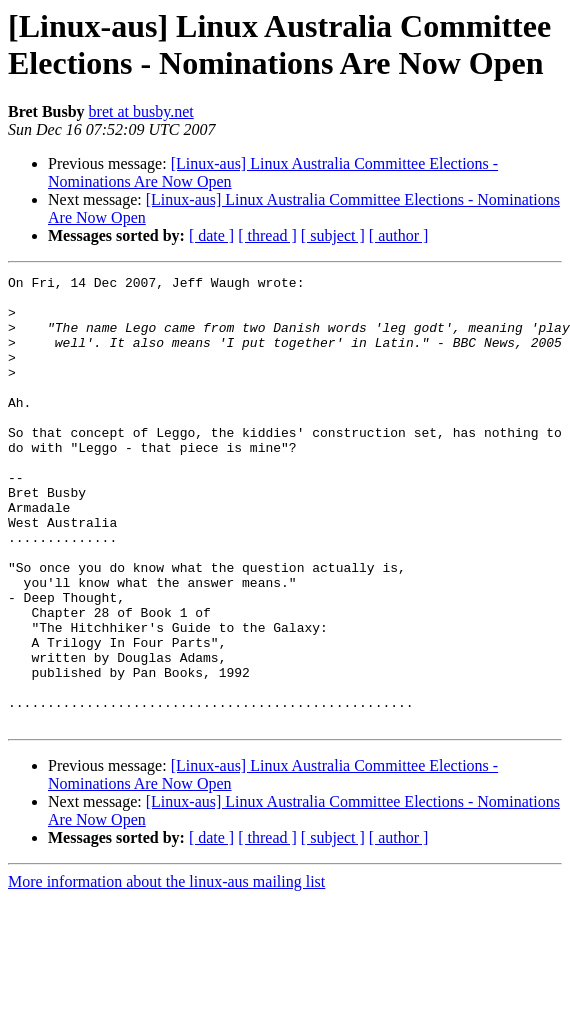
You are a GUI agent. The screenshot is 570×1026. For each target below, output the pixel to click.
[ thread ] (267, 235)
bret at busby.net (141, 111)
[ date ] (211, 235)
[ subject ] (333, 235)
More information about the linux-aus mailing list (166, 971)
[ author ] (399, 235)
